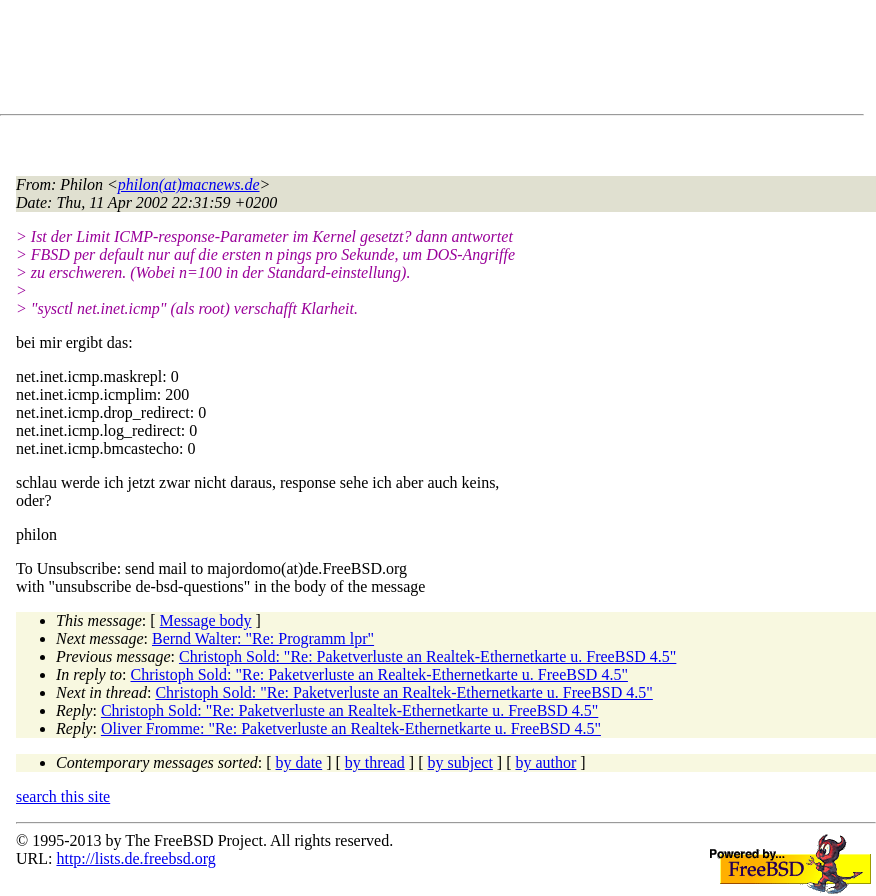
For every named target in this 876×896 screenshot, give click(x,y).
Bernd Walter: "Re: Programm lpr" (263, 638)
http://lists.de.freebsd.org (135, 858)
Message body (206, 620)
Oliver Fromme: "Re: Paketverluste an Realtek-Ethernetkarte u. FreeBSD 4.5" (351, 728)
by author (545, 762)
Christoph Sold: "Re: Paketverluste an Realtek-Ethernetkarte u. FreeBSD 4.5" (427, 656)
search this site (63, 796)
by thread (375, 762)
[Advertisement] (380, 61)
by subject (460, 762)
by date (299, 762)
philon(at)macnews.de (189, 184)
